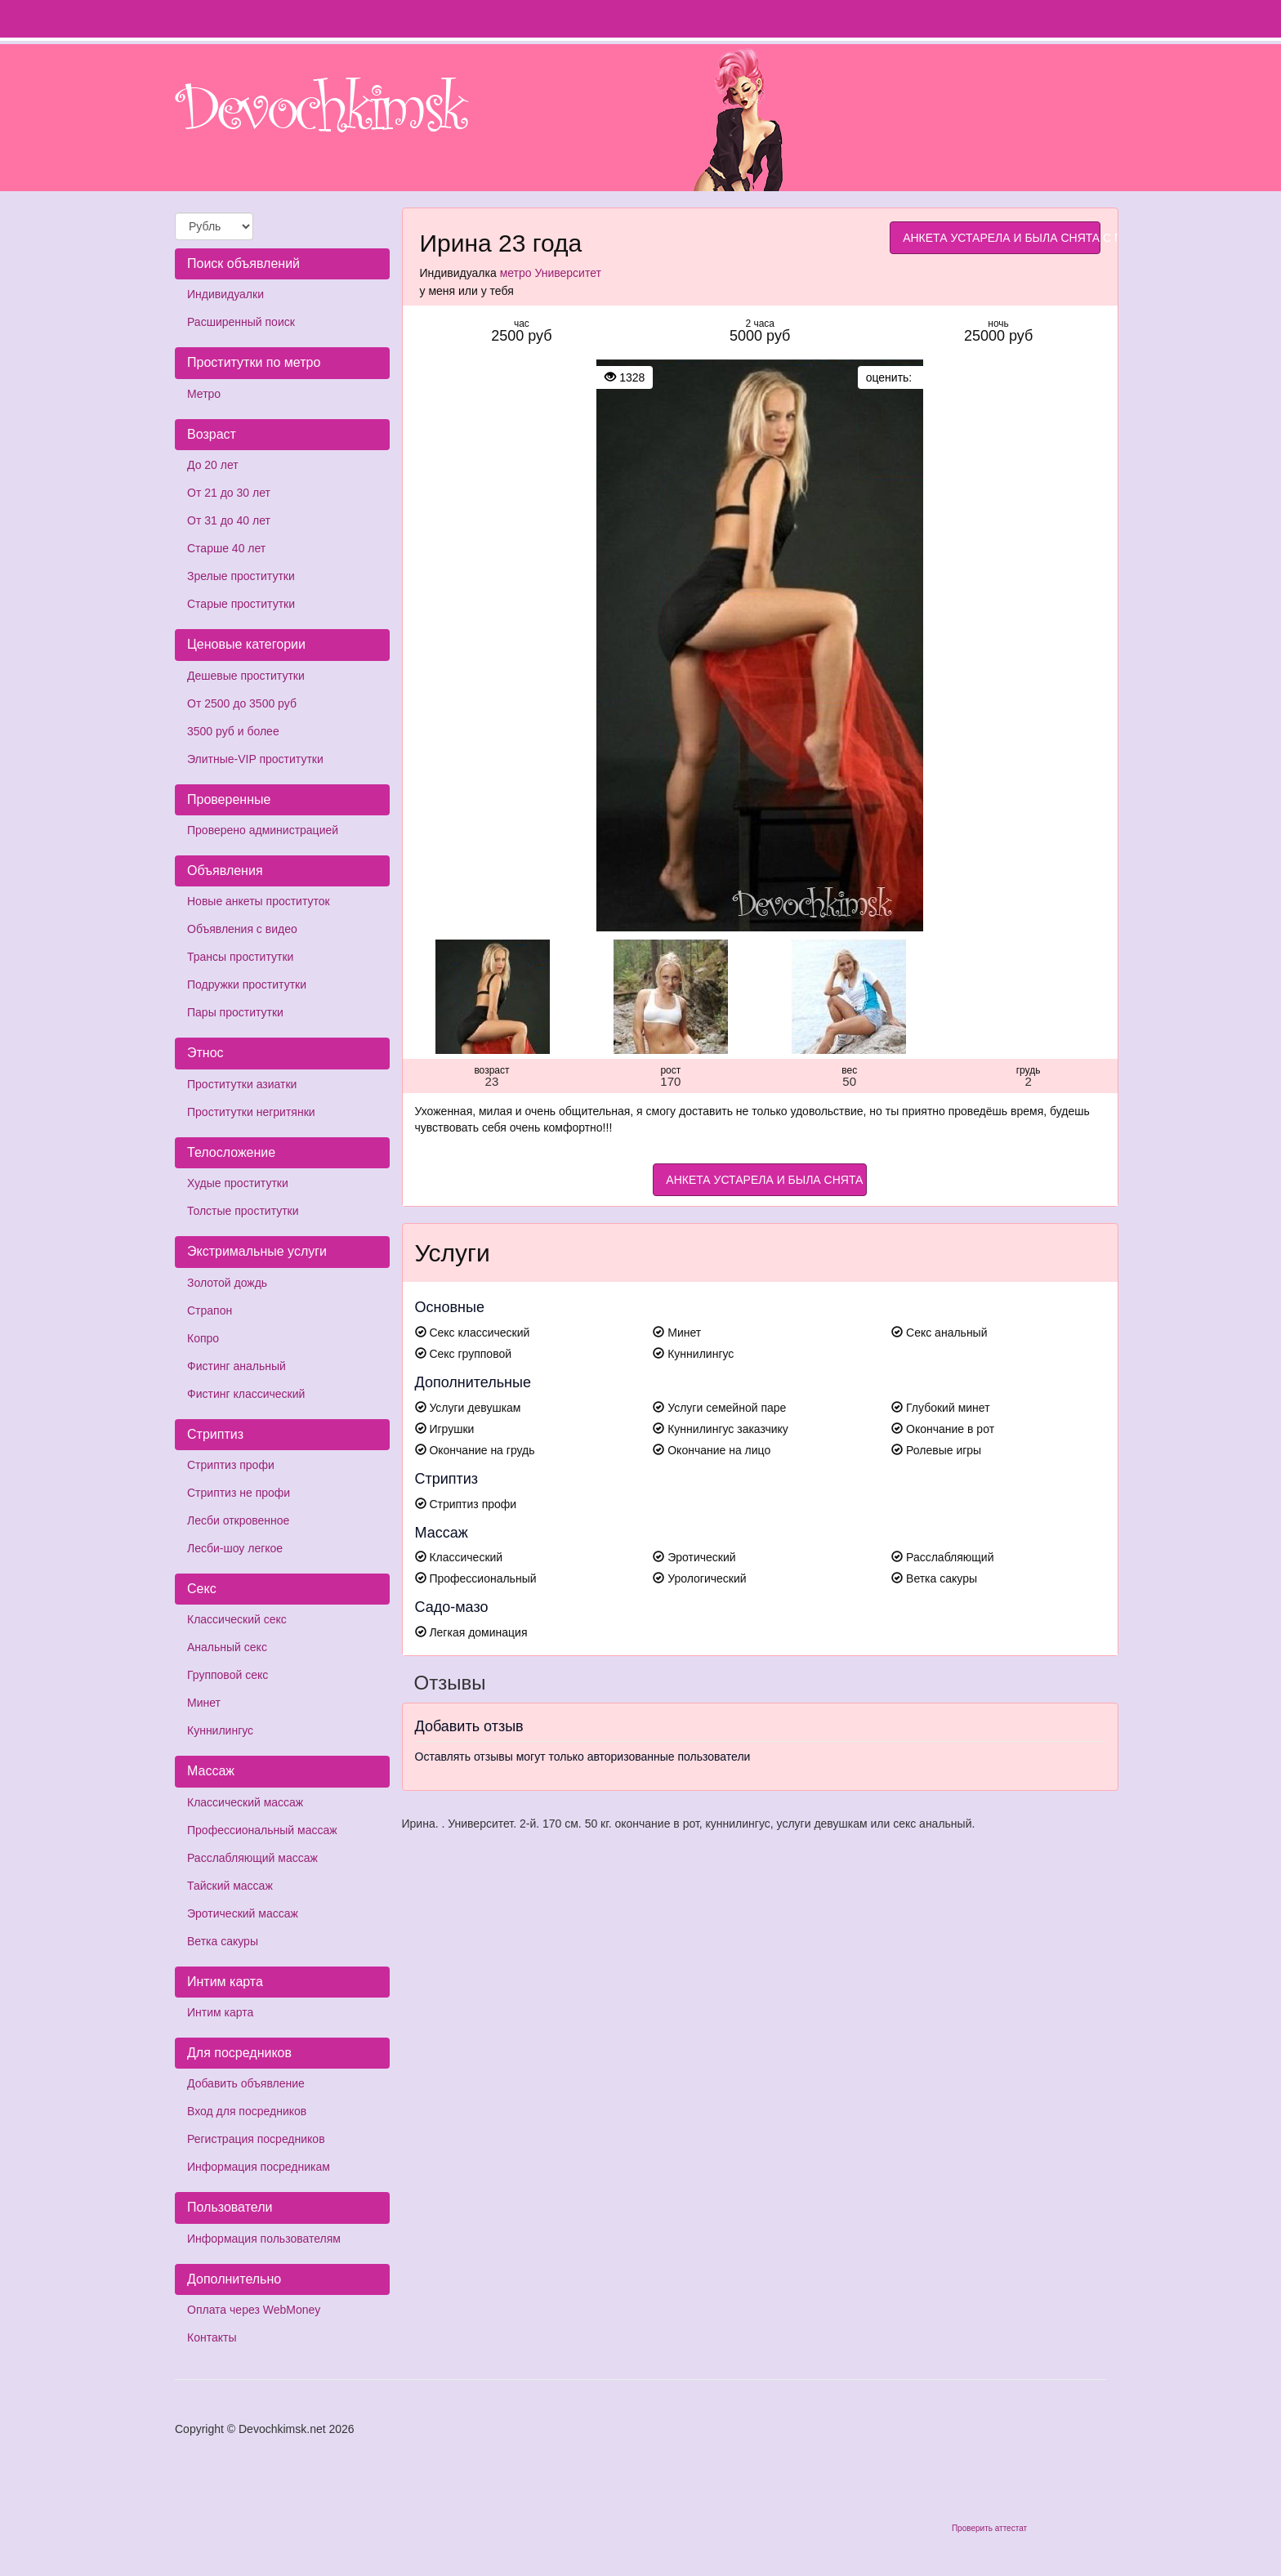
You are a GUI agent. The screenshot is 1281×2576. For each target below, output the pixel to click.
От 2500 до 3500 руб (242, 703)
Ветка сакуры (222, 1941)
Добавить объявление (246, 2083)
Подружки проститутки (246, 984)
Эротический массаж (242, 1913)
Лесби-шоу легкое (235, 1548)
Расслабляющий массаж (252, 1857)
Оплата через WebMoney (253, 2309)
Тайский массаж (230, 1885)
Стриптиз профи (230, 1464)
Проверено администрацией (262, 830)
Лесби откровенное (238, 1520)
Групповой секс (227, 1674)
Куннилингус (220, 1730)
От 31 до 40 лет (228, 520)
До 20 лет (213, 464)
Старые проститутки (241, 603)
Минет (204, 1702)
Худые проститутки (237, 1183)
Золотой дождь (227, 1282)
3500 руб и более (233, 731)
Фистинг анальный (236, 1366)
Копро (203, 1338)
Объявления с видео (242, 928)
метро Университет (550, 272)
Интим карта (220, 2012)
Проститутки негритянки (251, 1111)
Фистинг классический (246, 1393)
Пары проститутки (235, 1012)
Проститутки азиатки (242, 1084)
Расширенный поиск (241, 321)
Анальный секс (227, 1647)
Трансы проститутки (240, 956)
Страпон (209, 1310)
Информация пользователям (264, 2238)
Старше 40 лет (226, 548)
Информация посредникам (258, 2166)
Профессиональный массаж (262, 1830)
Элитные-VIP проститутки (255, 759)
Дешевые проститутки (246, 675)
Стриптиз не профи (238, 1492)
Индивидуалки (225, 294)
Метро (204, 393)
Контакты (211, 2337)
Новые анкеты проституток (258, 901)
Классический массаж (245, 1802)
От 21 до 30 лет (228, 492)
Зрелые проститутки (241, 576)
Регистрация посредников (256, 2138)
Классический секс (237, 1619)
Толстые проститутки (243, 1210)
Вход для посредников (246, 2111)
